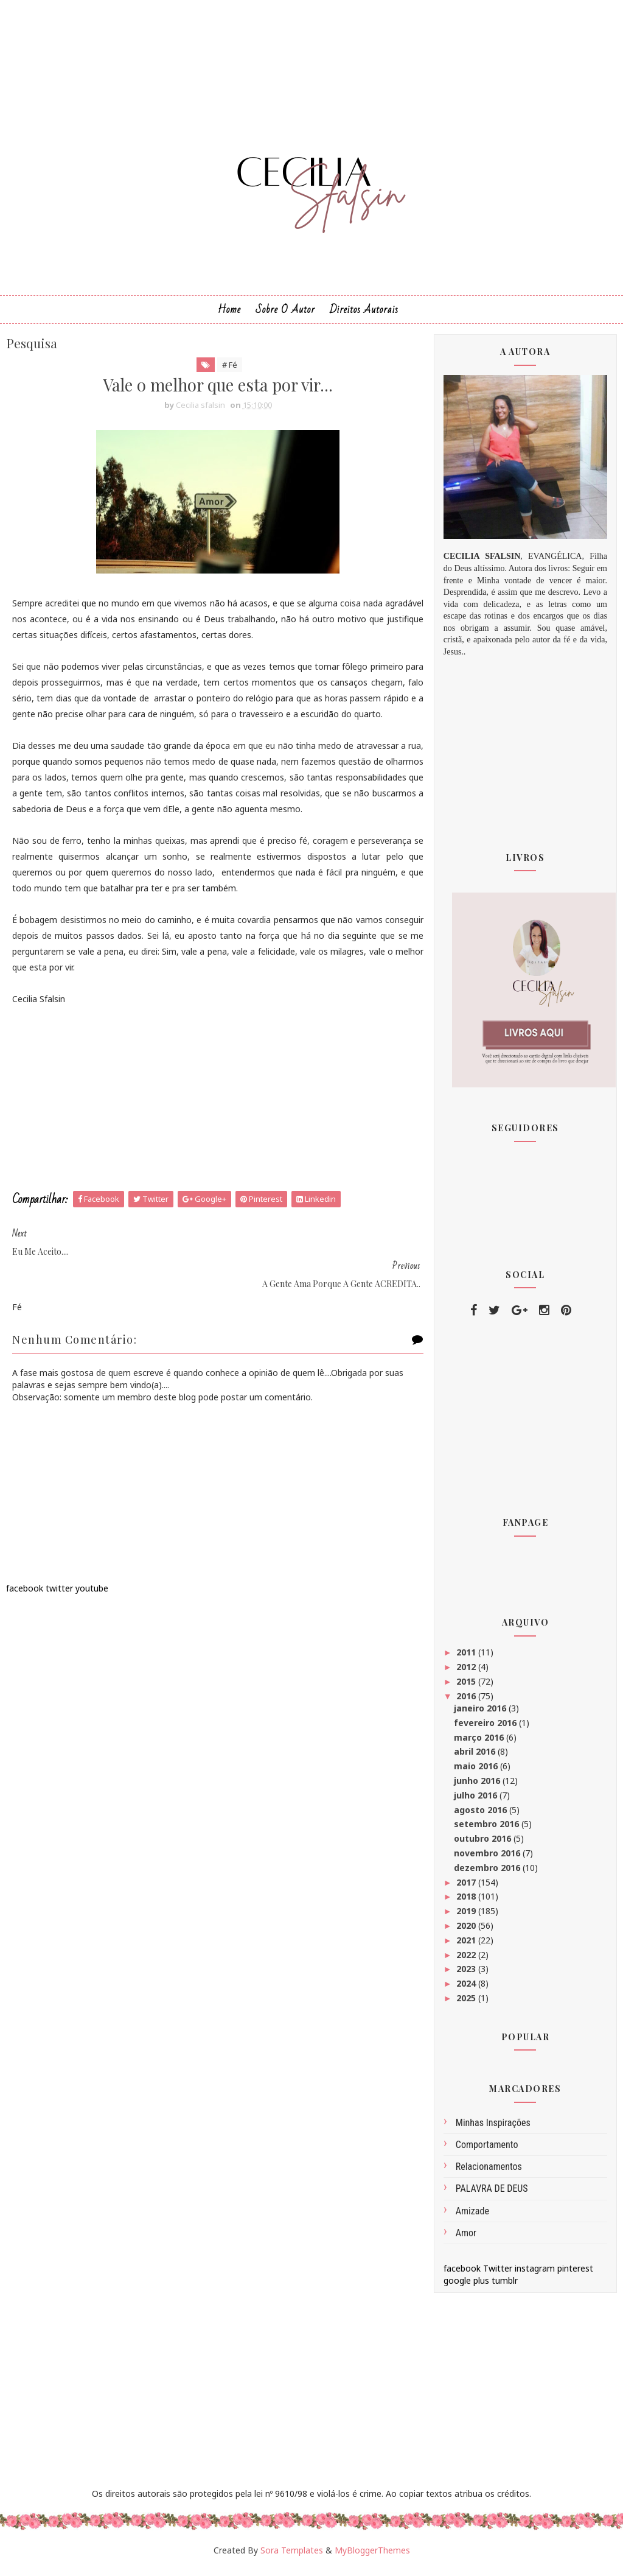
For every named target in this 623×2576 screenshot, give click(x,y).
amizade (472, 2217)
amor (466, 2239)
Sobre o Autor (285, 315)
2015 (467, 1688)
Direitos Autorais (364, 315)
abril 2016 (476, 1758)
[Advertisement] (211, 1136)
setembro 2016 (487, 1830)
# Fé (222, 371)
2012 (467, 1673)
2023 (467, 1975)
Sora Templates (291, 2556)
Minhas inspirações (493, 2129)
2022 (467, 1961)
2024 (467, 1990)
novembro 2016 (488, 1859)
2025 (467, 2004)
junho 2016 (478, 1787)
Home (229, 315)
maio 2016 (477, 1772)
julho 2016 (476, 1801)
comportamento (487, 2151)
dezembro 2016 (488, 1873)
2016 (467, 1702)
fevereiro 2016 (486, 1729)
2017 (467, 1888)
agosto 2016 (481, 1816)
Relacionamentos (489, 2173)
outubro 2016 (483, 1845)
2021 (467, 1946)
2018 (467, 1903)
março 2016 (480, 1743)
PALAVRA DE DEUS (492, 2195)
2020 (467, 1932)
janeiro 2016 (481, 1715)
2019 (467, 1917)
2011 (467, 1659)
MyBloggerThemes (372, 2556)
